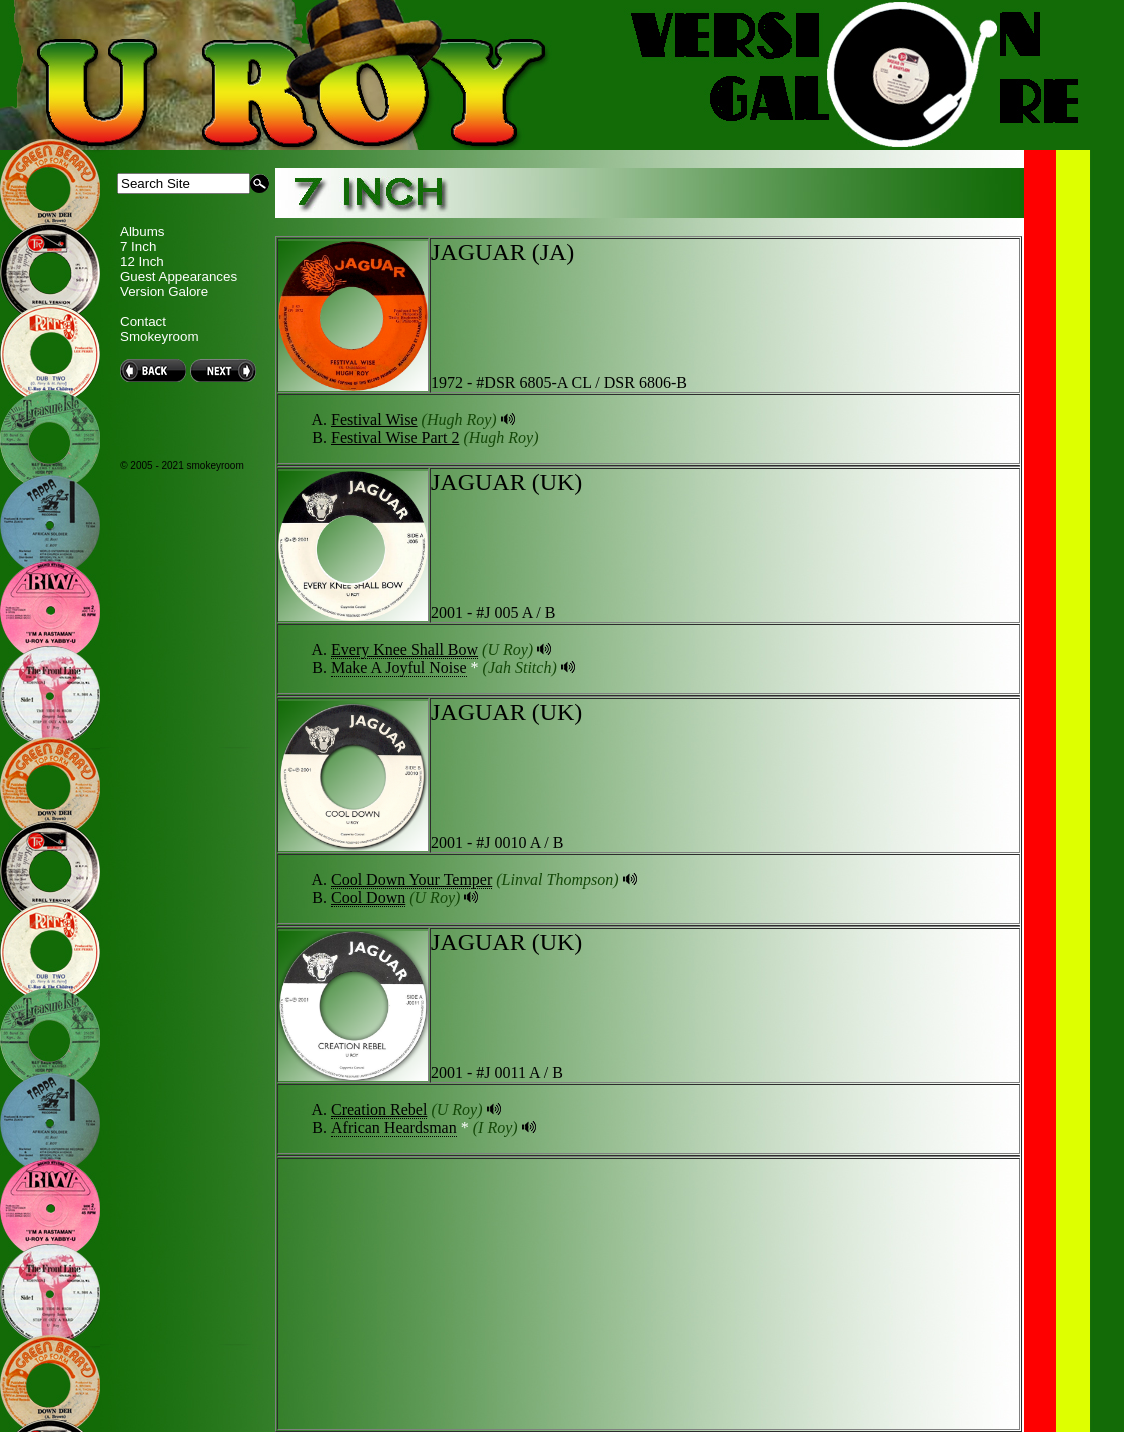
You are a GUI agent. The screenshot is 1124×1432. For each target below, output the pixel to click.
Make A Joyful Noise (399, 667)
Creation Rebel (379, 1109)
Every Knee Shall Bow (404, 649)
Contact (143, 321)
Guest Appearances (178, 276)
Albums (142, 231)
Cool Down (368, 897)
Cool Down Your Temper (411, 879)
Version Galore (164, 291)
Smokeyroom (159, 336)
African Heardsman (394, 1127)
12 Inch (142, 261)
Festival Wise (374, 419)
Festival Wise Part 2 (395, 437)
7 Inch (138, 246)
